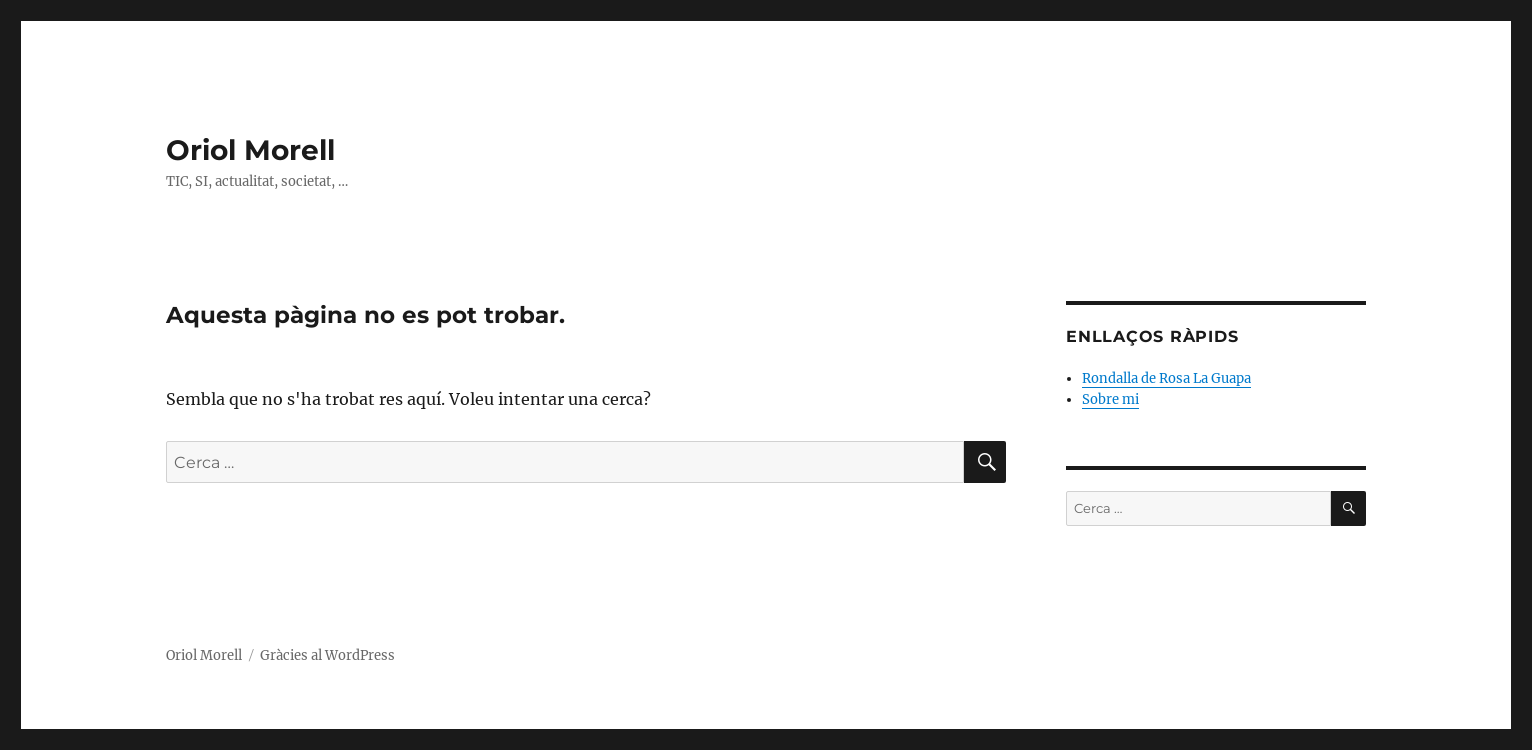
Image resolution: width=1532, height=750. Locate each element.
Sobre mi (1110, 399)
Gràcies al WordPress (327, 655)
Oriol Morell (250, 150)
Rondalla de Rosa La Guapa (1166, 378)
